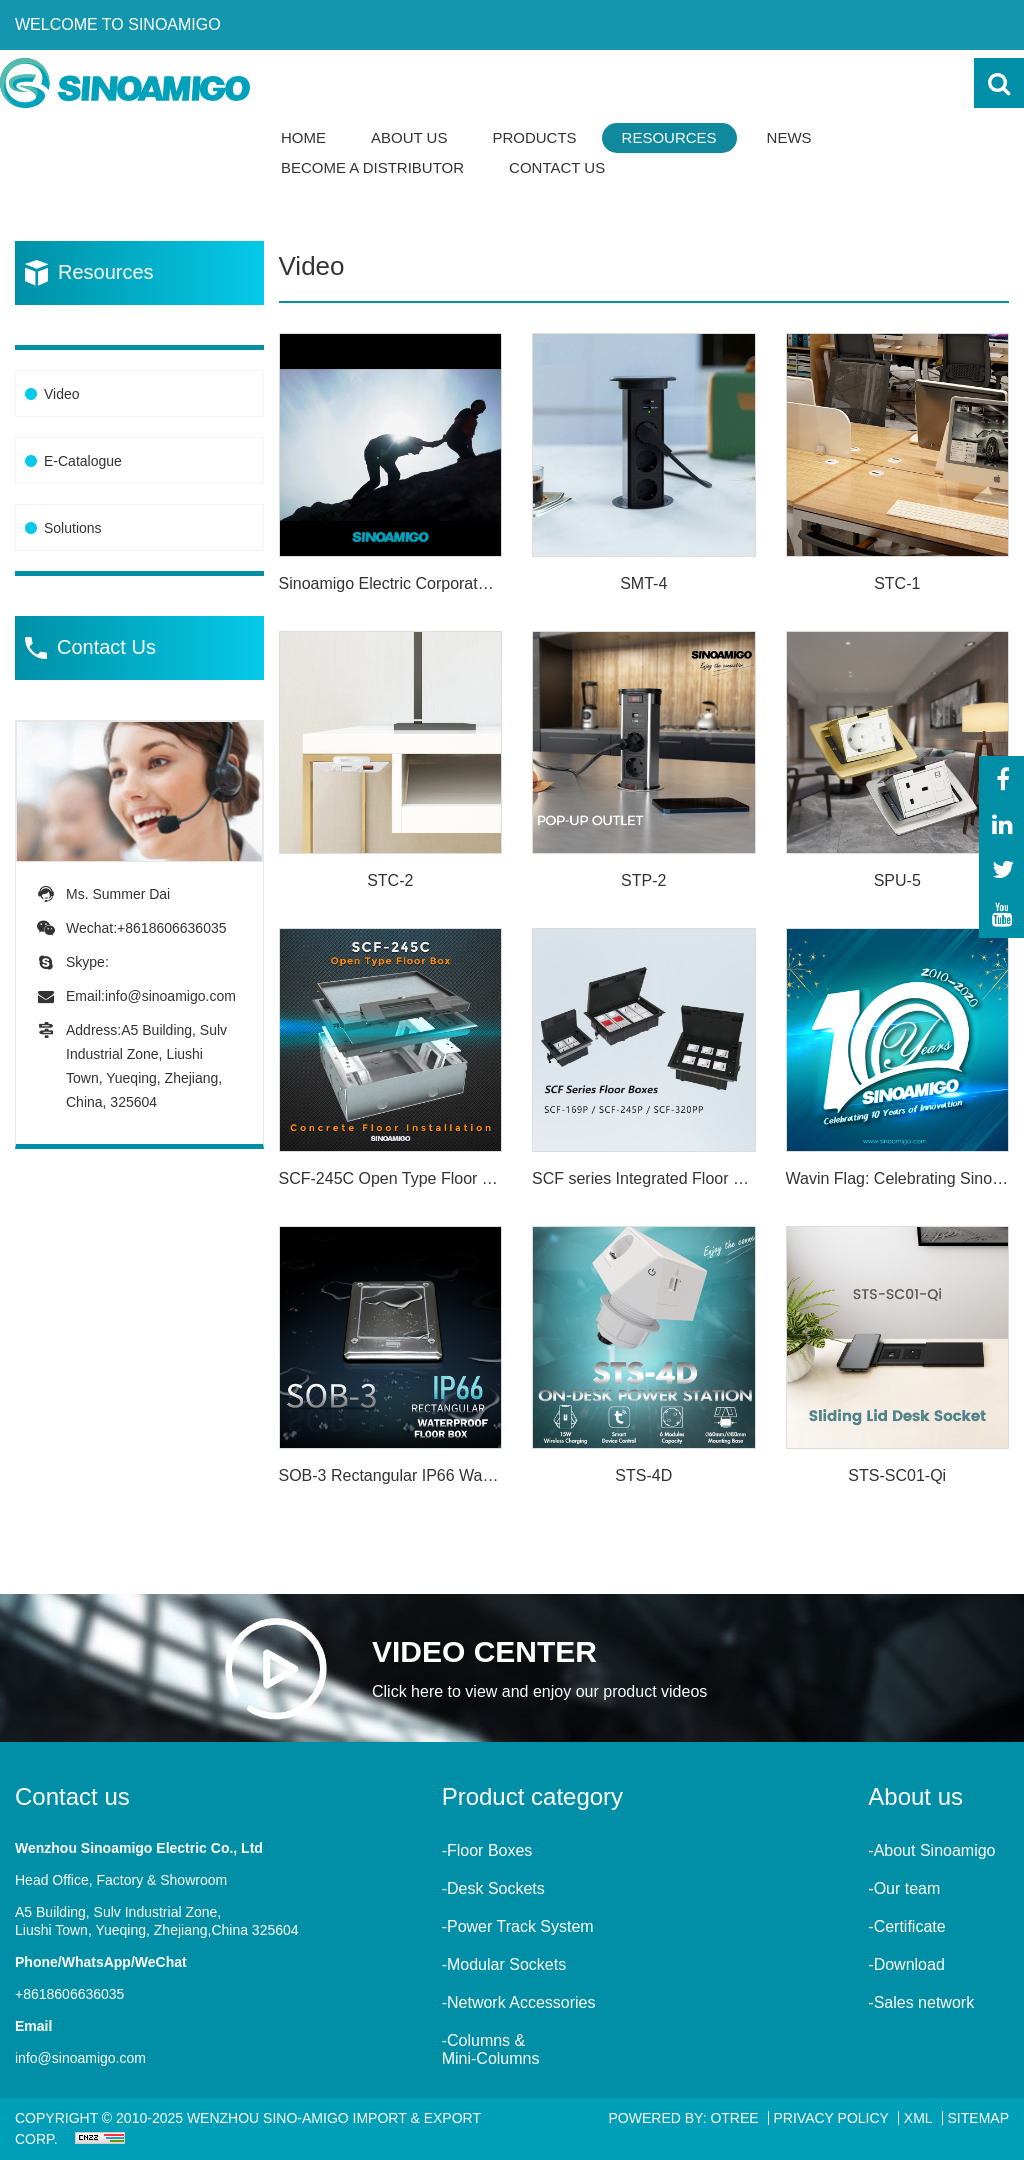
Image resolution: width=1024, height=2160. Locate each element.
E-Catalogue (83, 461)
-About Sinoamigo (931, 1850)
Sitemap (978, 2118)
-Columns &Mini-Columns (491, 2049)
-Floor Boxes (487, 1850)
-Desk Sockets (493, 1888)
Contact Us (557, 167)
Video (62, 394)
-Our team (904, 1888)
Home (303, 137)
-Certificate (906, 1926)
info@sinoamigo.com (170, 996)
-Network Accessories (519, 2002)
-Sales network (921, 2002)
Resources (669, 137)
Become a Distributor (372, 167)
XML (918, 2118)
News (789, 137)
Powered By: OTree (684, 2118)
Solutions (73, 528)
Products (534, 137)
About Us (409, 137)
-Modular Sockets (504, 1964)
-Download (906, 1964)
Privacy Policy (831, 2118)
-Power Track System (518, 1926)
